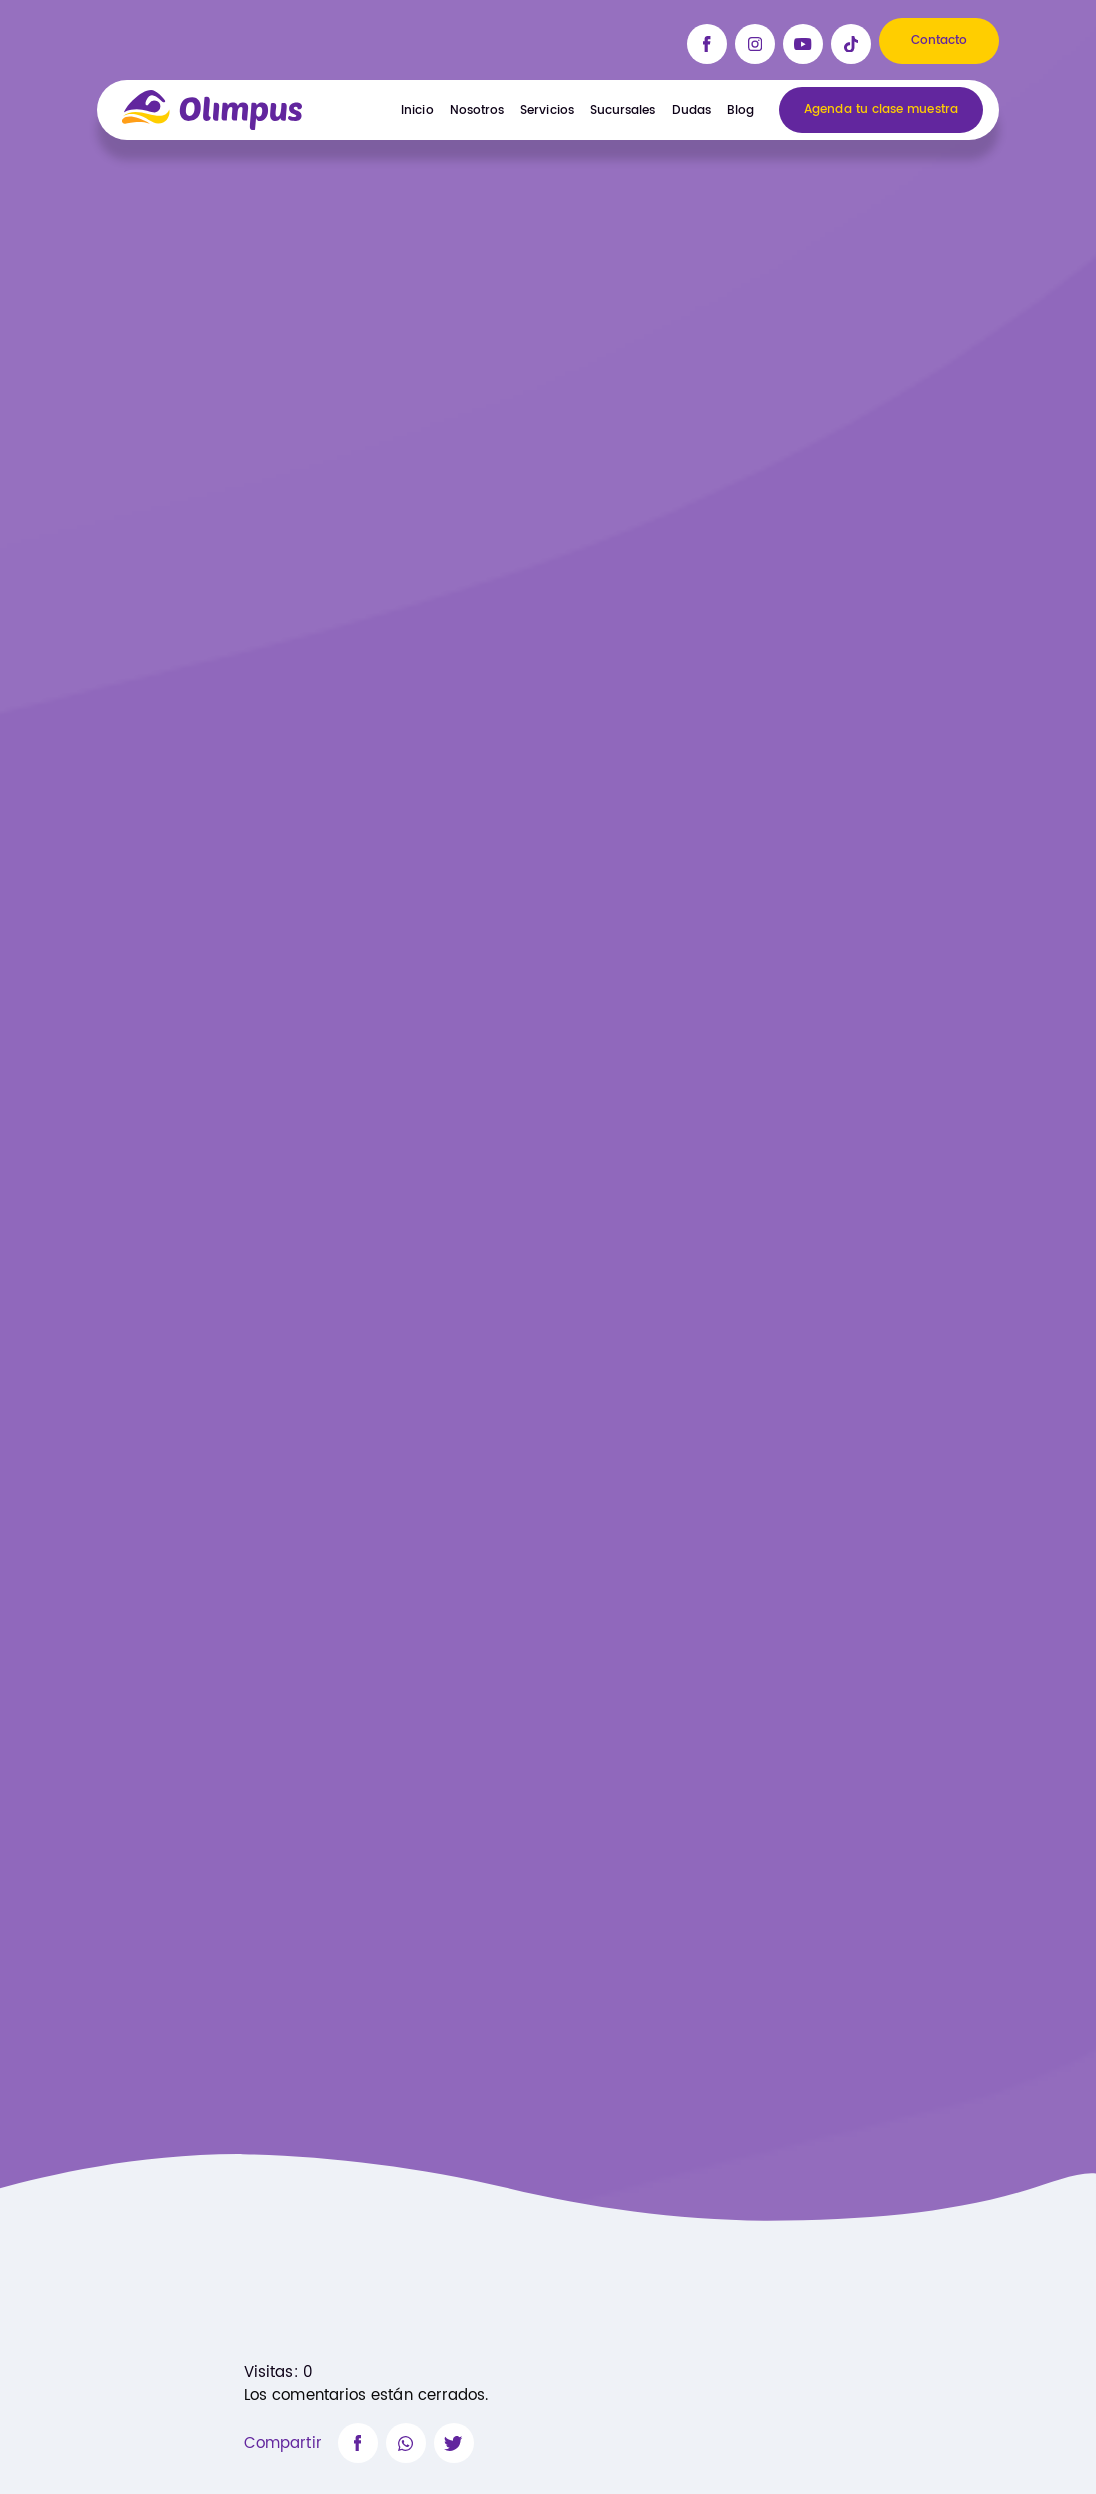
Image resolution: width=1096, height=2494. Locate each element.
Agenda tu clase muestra (881, 110)
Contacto (939, 41)
